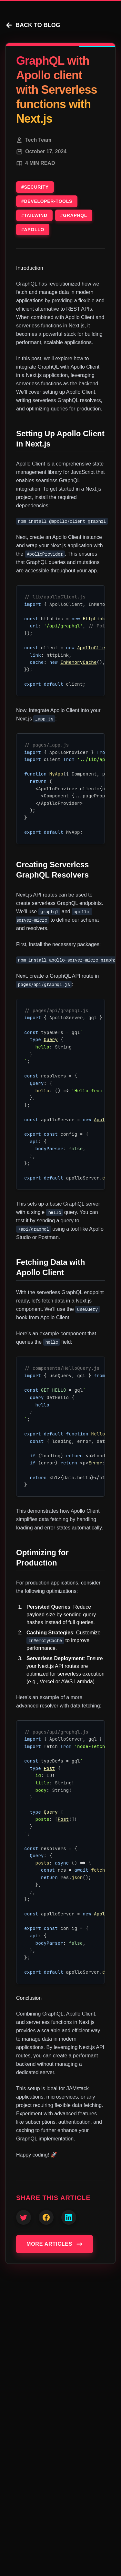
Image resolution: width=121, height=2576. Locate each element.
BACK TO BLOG (32, 25)
